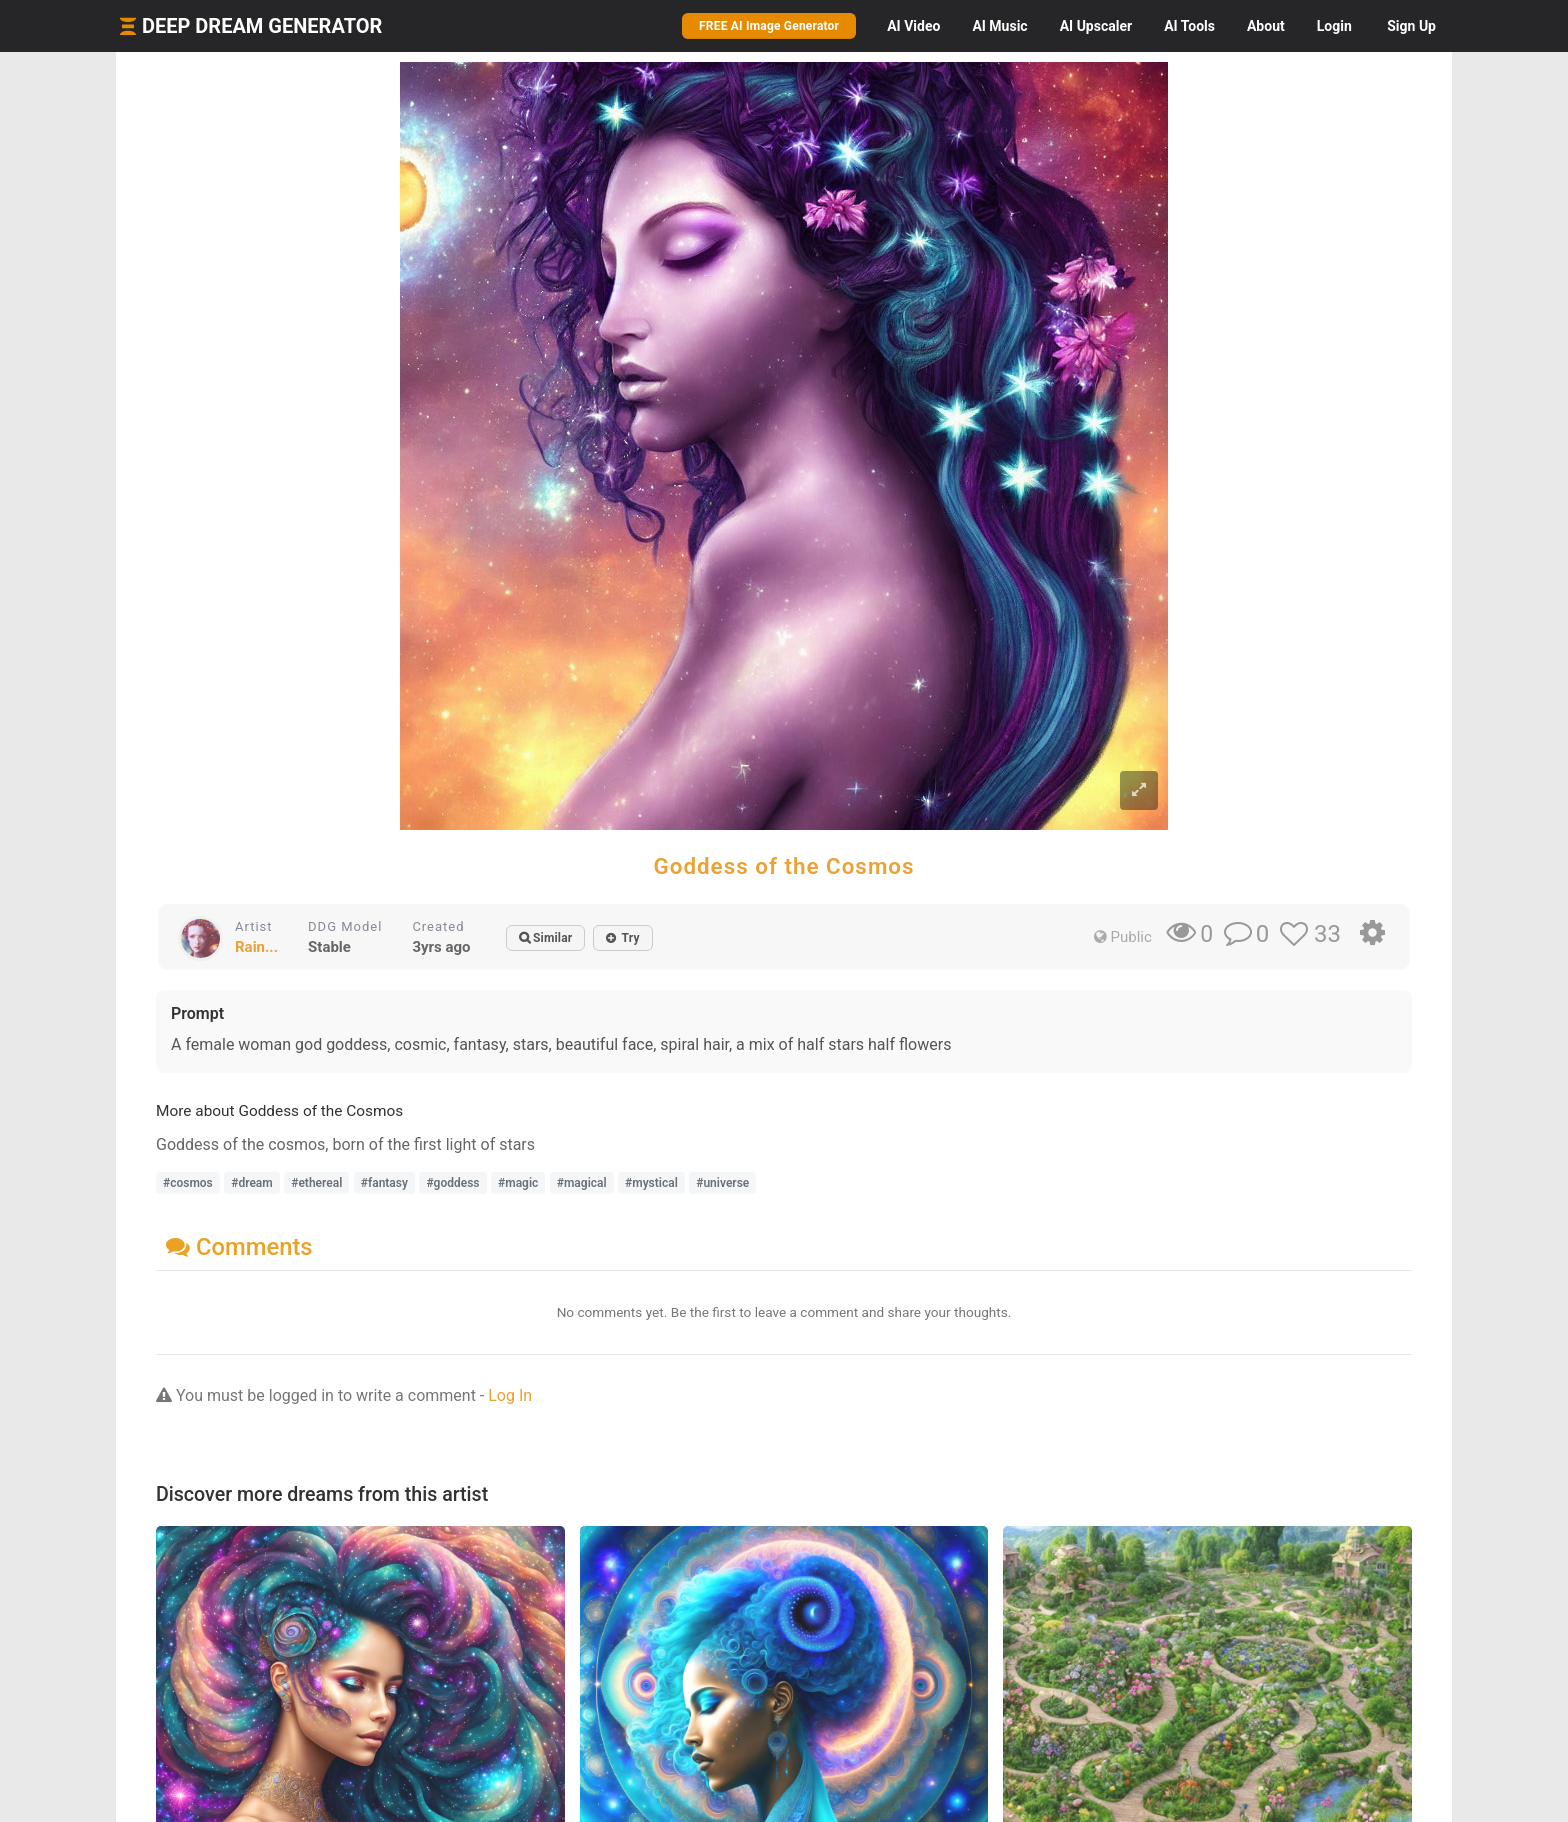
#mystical (651, 1183)
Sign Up (1411, 26)
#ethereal (316, 1183)
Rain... (256, 947)
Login (1334, 26)
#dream (251, 1183)
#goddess (452, 1183)
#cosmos (188, 1183)
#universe (722, 1183)
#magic (518, 1183)
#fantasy (384, 1183)
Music (999, 26)
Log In (510, 1395)
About (1266, 26)
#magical (582, 1183)
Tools (1189, 26)
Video (913, 26)
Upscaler (1096, 26)
